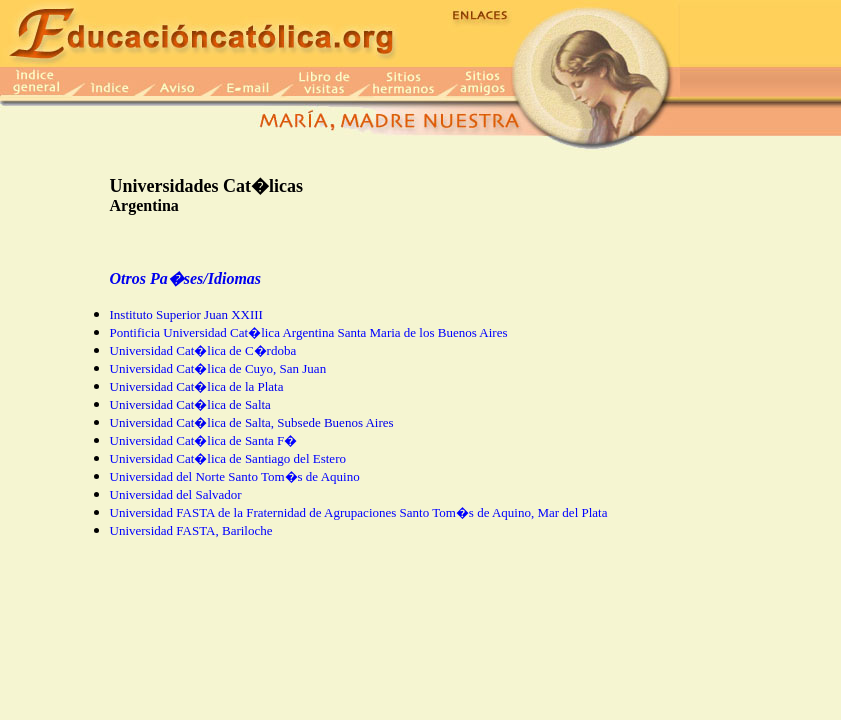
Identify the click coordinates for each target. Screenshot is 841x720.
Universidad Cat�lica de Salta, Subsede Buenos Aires (252, 422)
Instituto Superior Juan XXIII (186, 314)
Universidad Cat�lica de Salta (190, 404)
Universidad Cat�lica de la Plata (197, 386)
